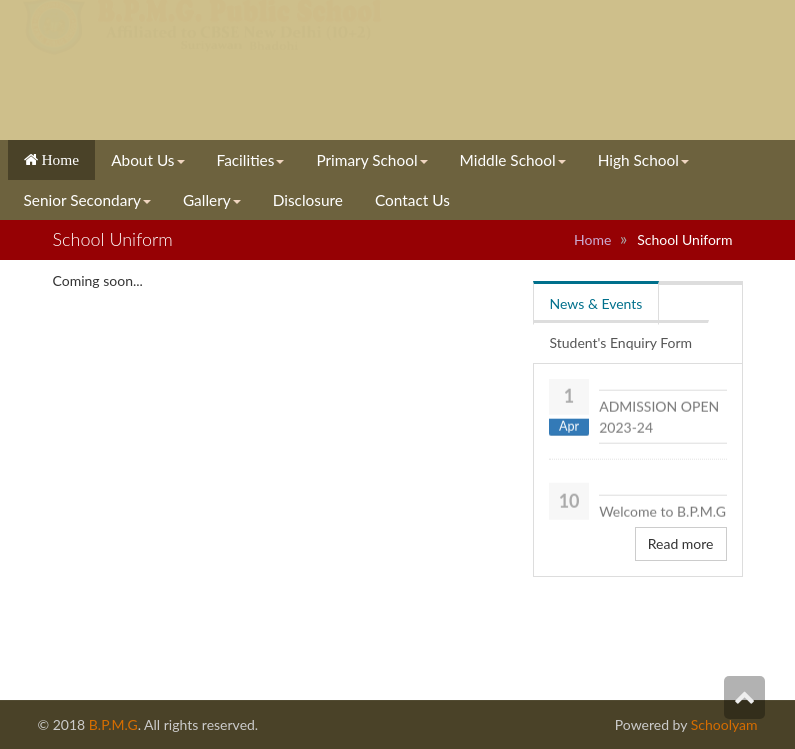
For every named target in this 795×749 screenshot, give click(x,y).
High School (643, 160)
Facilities (251, 160)
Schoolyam (722, 724)
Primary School (371, 160)
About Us (147, 160)
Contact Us (412, 200)
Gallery (212, 200)
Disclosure (308, 200)
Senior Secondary (87, 200)
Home (59, 159)
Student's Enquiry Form (621, 342)
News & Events (596, 303)
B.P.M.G (113, 724)
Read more (681, 543)
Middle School (513, 160)
